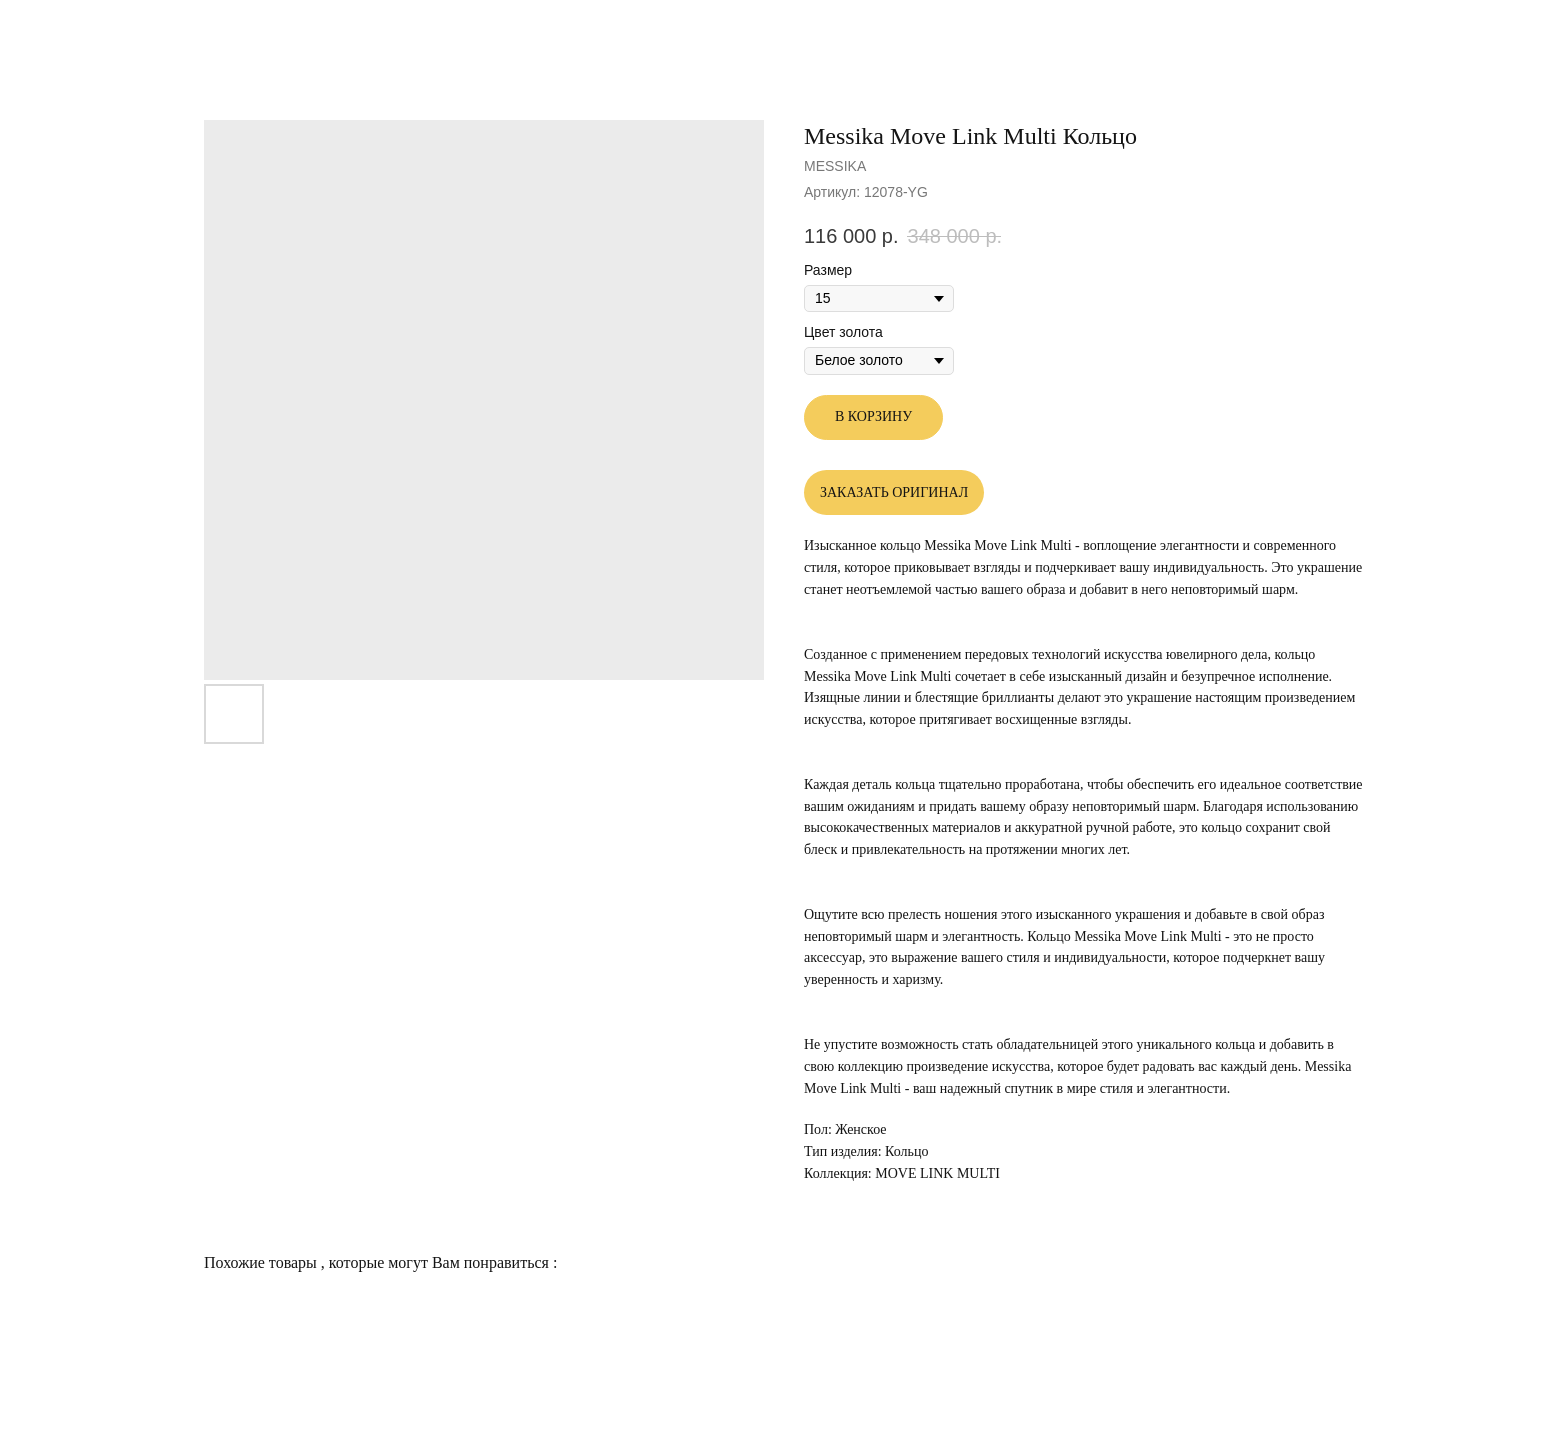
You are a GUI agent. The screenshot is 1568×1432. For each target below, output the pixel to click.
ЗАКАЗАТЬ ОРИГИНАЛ (894, 492)
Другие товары (86, 30)
